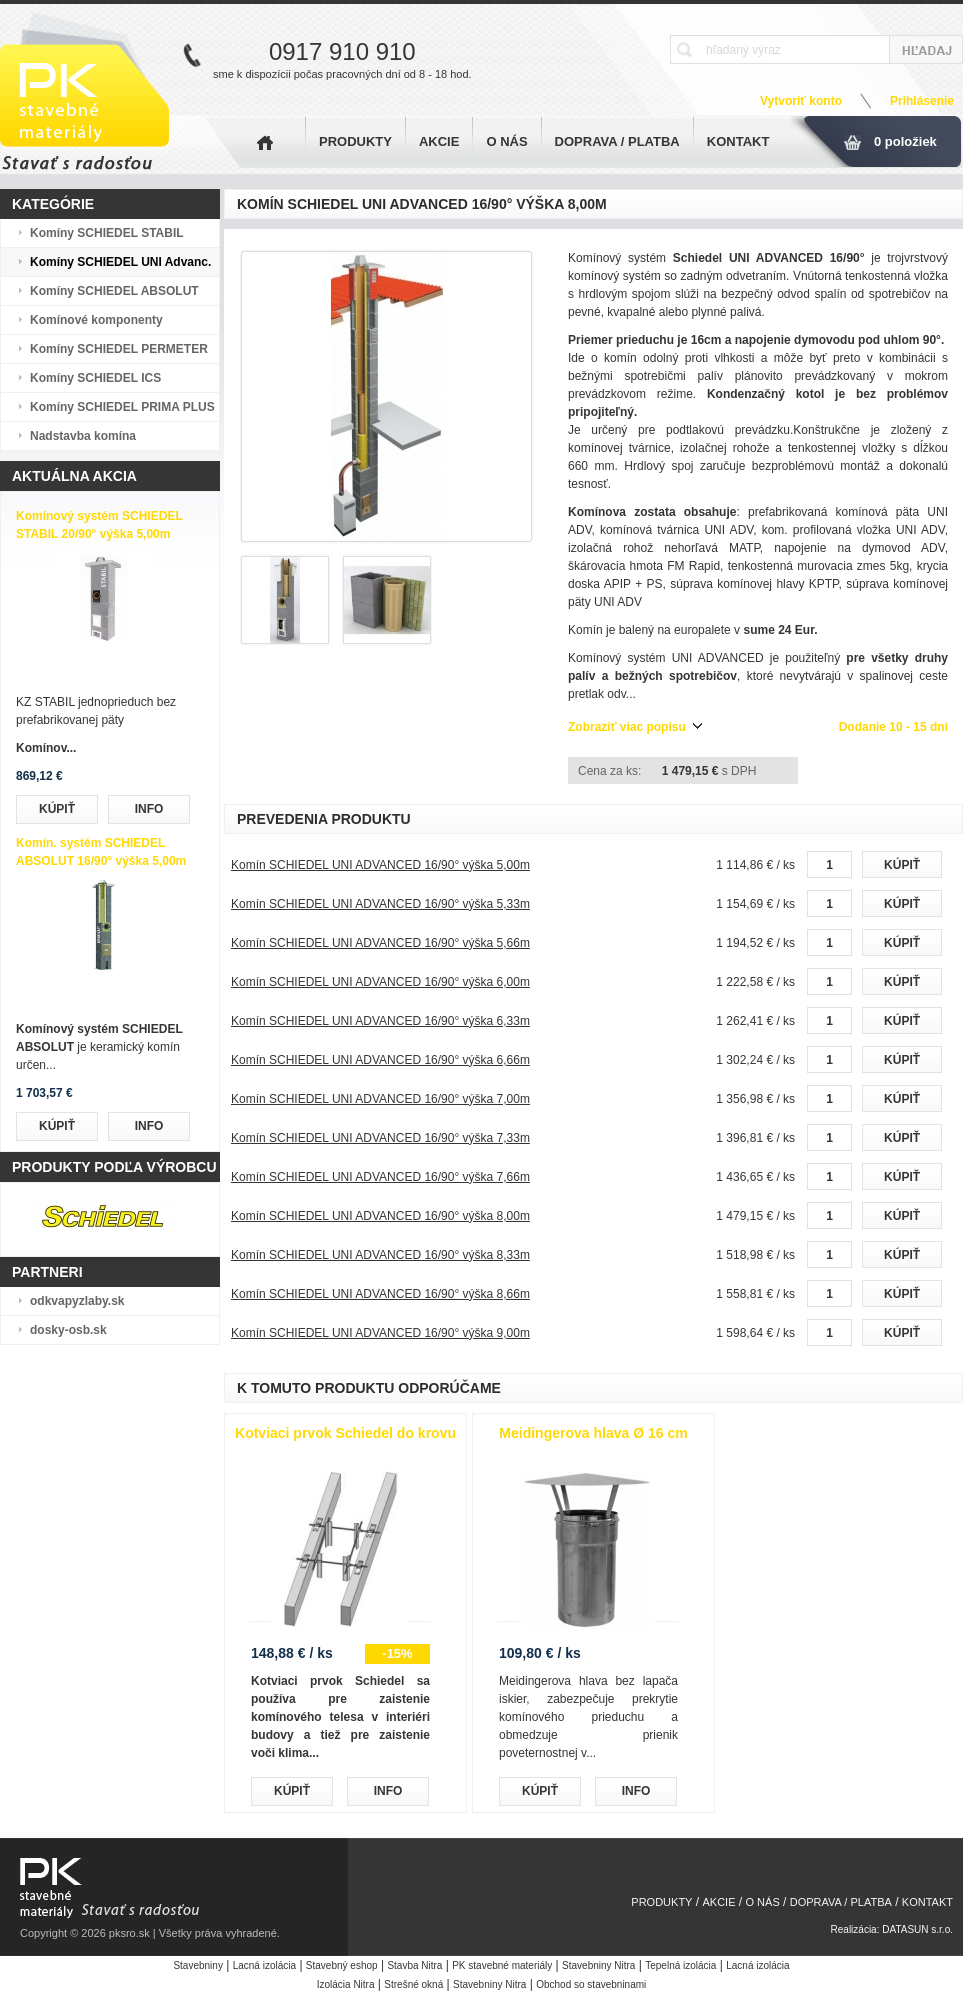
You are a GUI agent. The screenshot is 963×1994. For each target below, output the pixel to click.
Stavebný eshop (342, 1965)
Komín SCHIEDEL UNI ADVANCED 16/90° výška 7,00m (380, 1099)
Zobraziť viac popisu (627, 727)
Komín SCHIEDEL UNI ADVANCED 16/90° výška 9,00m (380, 1333)
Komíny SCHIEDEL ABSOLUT (114, 291)
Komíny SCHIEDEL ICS (95, 378)
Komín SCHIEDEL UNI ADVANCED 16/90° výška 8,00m (380, 1216)
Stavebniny (197, 1965)
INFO (149, 809)
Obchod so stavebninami (591, 1984)
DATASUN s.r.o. (917, 1929)
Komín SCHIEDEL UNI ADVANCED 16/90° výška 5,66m (380, 943)
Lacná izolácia (264, 1965)
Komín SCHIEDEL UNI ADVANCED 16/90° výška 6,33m (380, 1021)
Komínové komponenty (96, 320)
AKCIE (439, 141)
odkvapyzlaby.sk (77, 1301)
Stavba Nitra (414, 1965)
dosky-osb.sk (68, 1330)
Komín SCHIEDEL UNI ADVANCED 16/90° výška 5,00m (380, 865)
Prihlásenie (922, 101)
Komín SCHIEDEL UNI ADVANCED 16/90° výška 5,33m (380, 904)
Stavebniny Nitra (598, 1965)
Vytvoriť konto (801, 101)
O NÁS (506, 141)
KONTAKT (738, 141)
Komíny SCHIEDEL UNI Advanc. (120, 262)
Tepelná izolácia (680, 1965)
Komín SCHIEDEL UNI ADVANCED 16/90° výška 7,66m (380, 1177)
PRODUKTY (355, 141)
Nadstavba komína (83, 436)
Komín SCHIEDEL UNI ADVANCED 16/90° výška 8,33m (380, 1255)
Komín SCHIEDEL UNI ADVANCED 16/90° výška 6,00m (380, 982)
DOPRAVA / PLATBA (617, 141)
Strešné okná (413, 1984)
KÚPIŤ (57, 809)
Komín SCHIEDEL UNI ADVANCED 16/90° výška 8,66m (380, 1294)
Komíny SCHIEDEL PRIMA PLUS (122, 407)
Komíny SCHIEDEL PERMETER (119, 349)
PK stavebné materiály (502, 1965)
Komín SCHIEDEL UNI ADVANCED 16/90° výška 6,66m (380, 1060)
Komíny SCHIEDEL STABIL (107, 233)
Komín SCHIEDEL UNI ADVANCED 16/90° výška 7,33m (380, 1138)
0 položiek (905, 141)
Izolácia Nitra (346, 1984)
